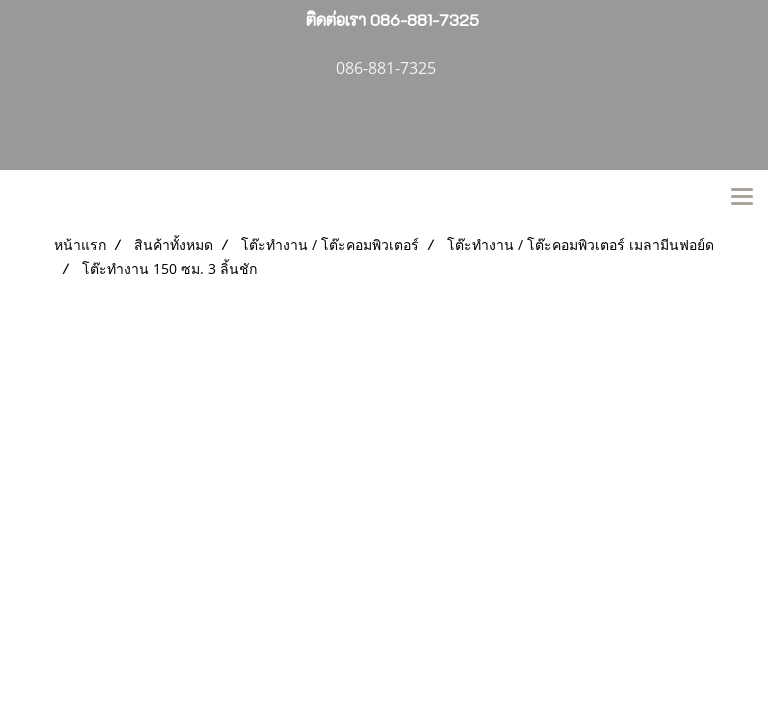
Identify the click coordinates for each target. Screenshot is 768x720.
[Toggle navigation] (742, 198)
